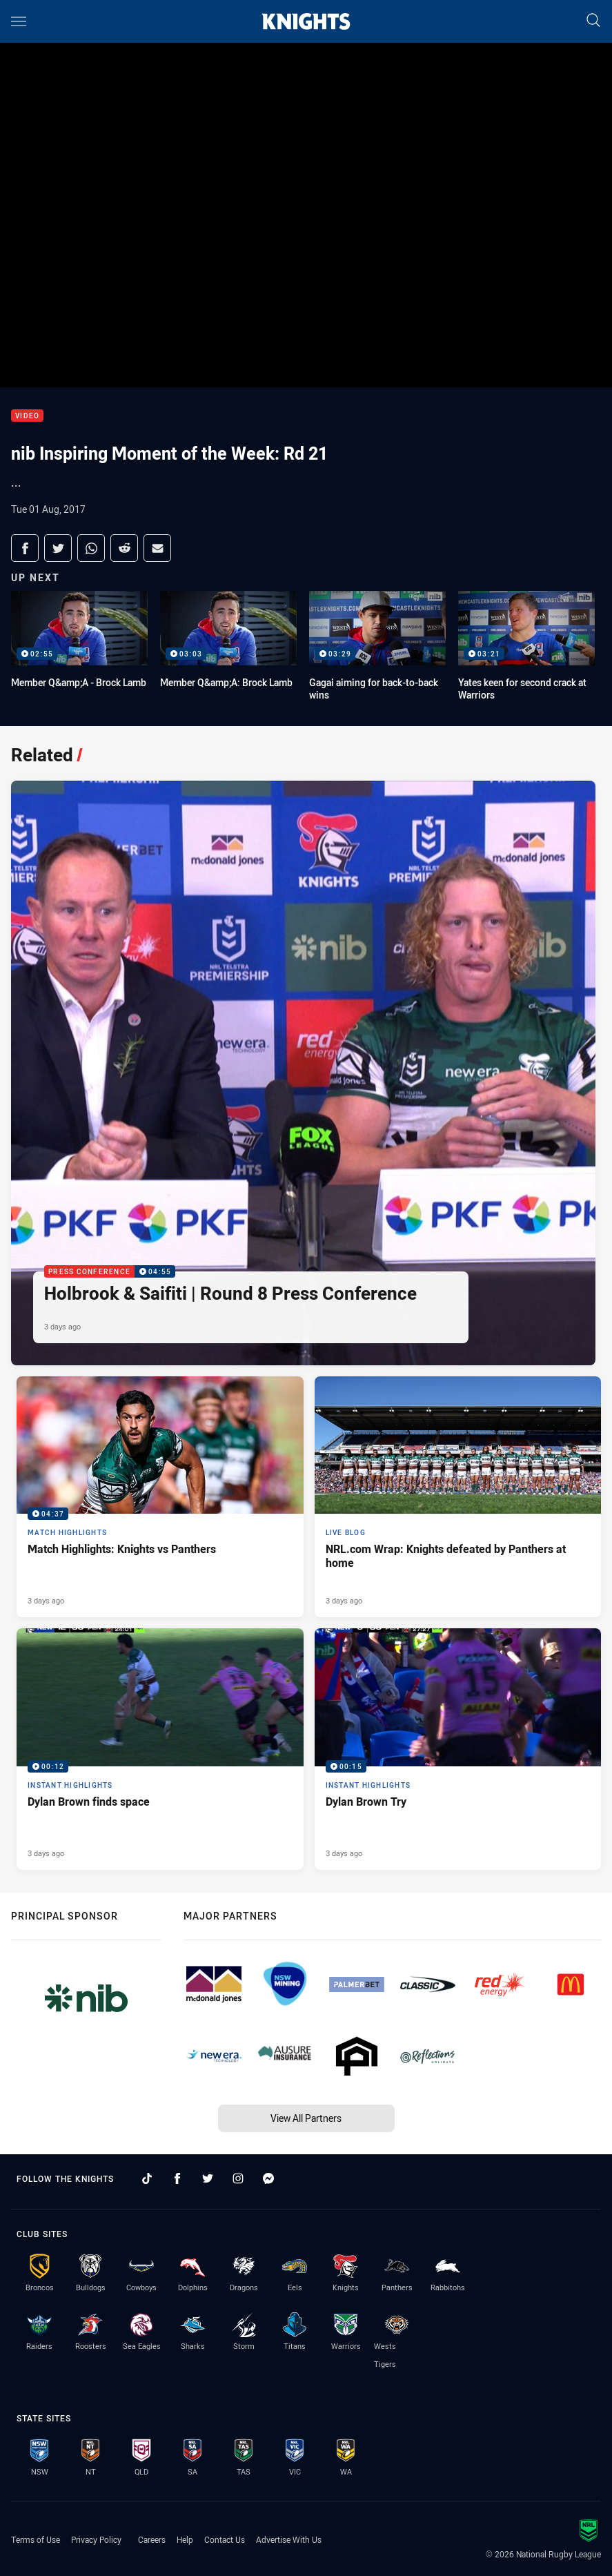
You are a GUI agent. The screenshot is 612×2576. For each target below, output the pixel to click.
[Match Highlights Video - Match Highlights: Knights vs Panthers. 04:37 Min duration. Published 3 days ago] (160, 1497)
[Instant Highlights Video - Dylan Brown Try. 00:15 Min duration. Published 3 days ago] (458, 1749)
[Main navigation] (18, 21)
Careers (152, 2539)
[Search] (593, 21)
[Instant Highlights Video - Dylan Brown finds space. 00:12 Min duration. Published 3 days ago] (160, 1749)
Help (185, 2539)
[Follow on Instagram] (238, 2178)
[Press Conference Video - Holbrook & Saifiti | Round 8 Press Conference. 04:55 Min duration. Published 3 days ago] (303, 1073)
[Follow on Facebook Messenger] (268, 2178)
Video (27, 415)
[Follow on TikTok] (146, 2178)
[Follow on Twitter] (207, 2178)
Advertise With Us (289, 2539)
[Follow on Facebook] (177, 2178)
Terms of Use (35, 2539)
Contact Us (224, 2539)
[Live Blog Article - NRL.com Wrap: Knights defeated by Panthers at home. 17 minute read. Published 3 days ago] (458, 1497)
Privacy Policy (96, 2539)
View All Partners (306, 2118)
